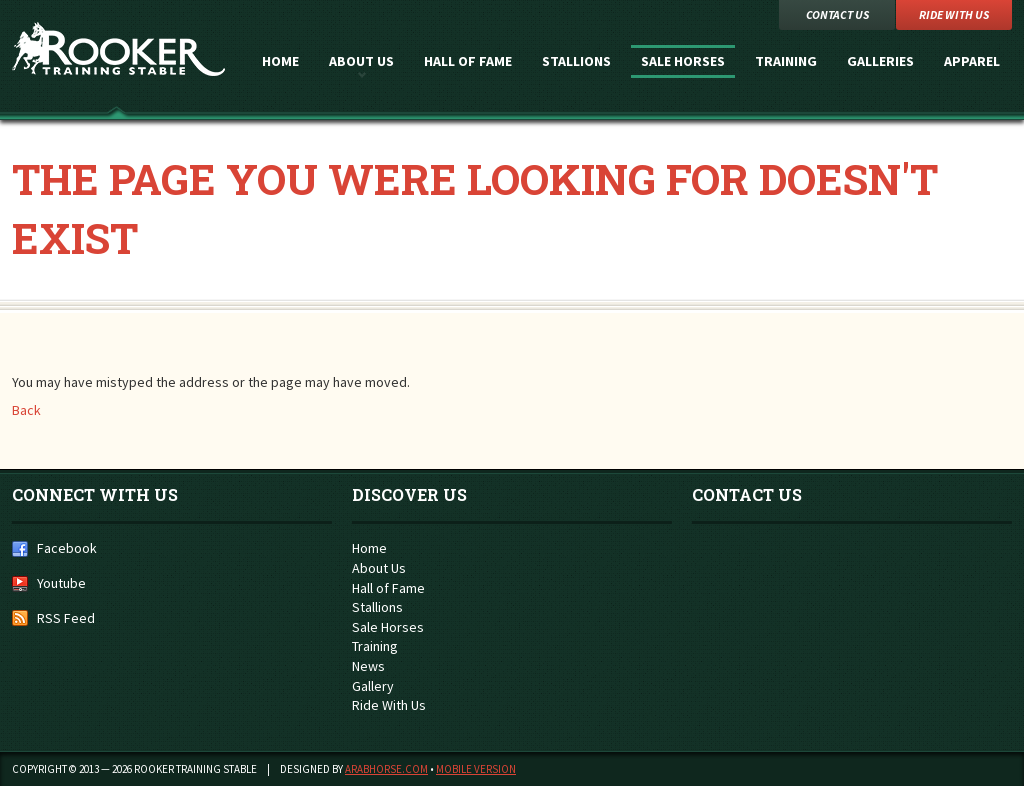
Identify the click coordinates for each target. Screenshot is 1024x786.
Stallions (576, 61)
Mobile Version (476, 769)
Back (26, 410)
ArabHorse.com (386, 769)
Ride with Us (954, 14)
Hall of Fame (468, 61)
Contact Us (837, 14)
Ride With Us (389, 705)
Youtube (61, 583)
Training (786, 61)
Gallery (373, 686)
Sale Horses (683, 61)
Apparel (972, 61)
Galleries (880, 61)
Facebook (67, 548)
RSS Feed (66, 618)
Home (280, 61)
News (368, 666)
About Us (361, 61)
